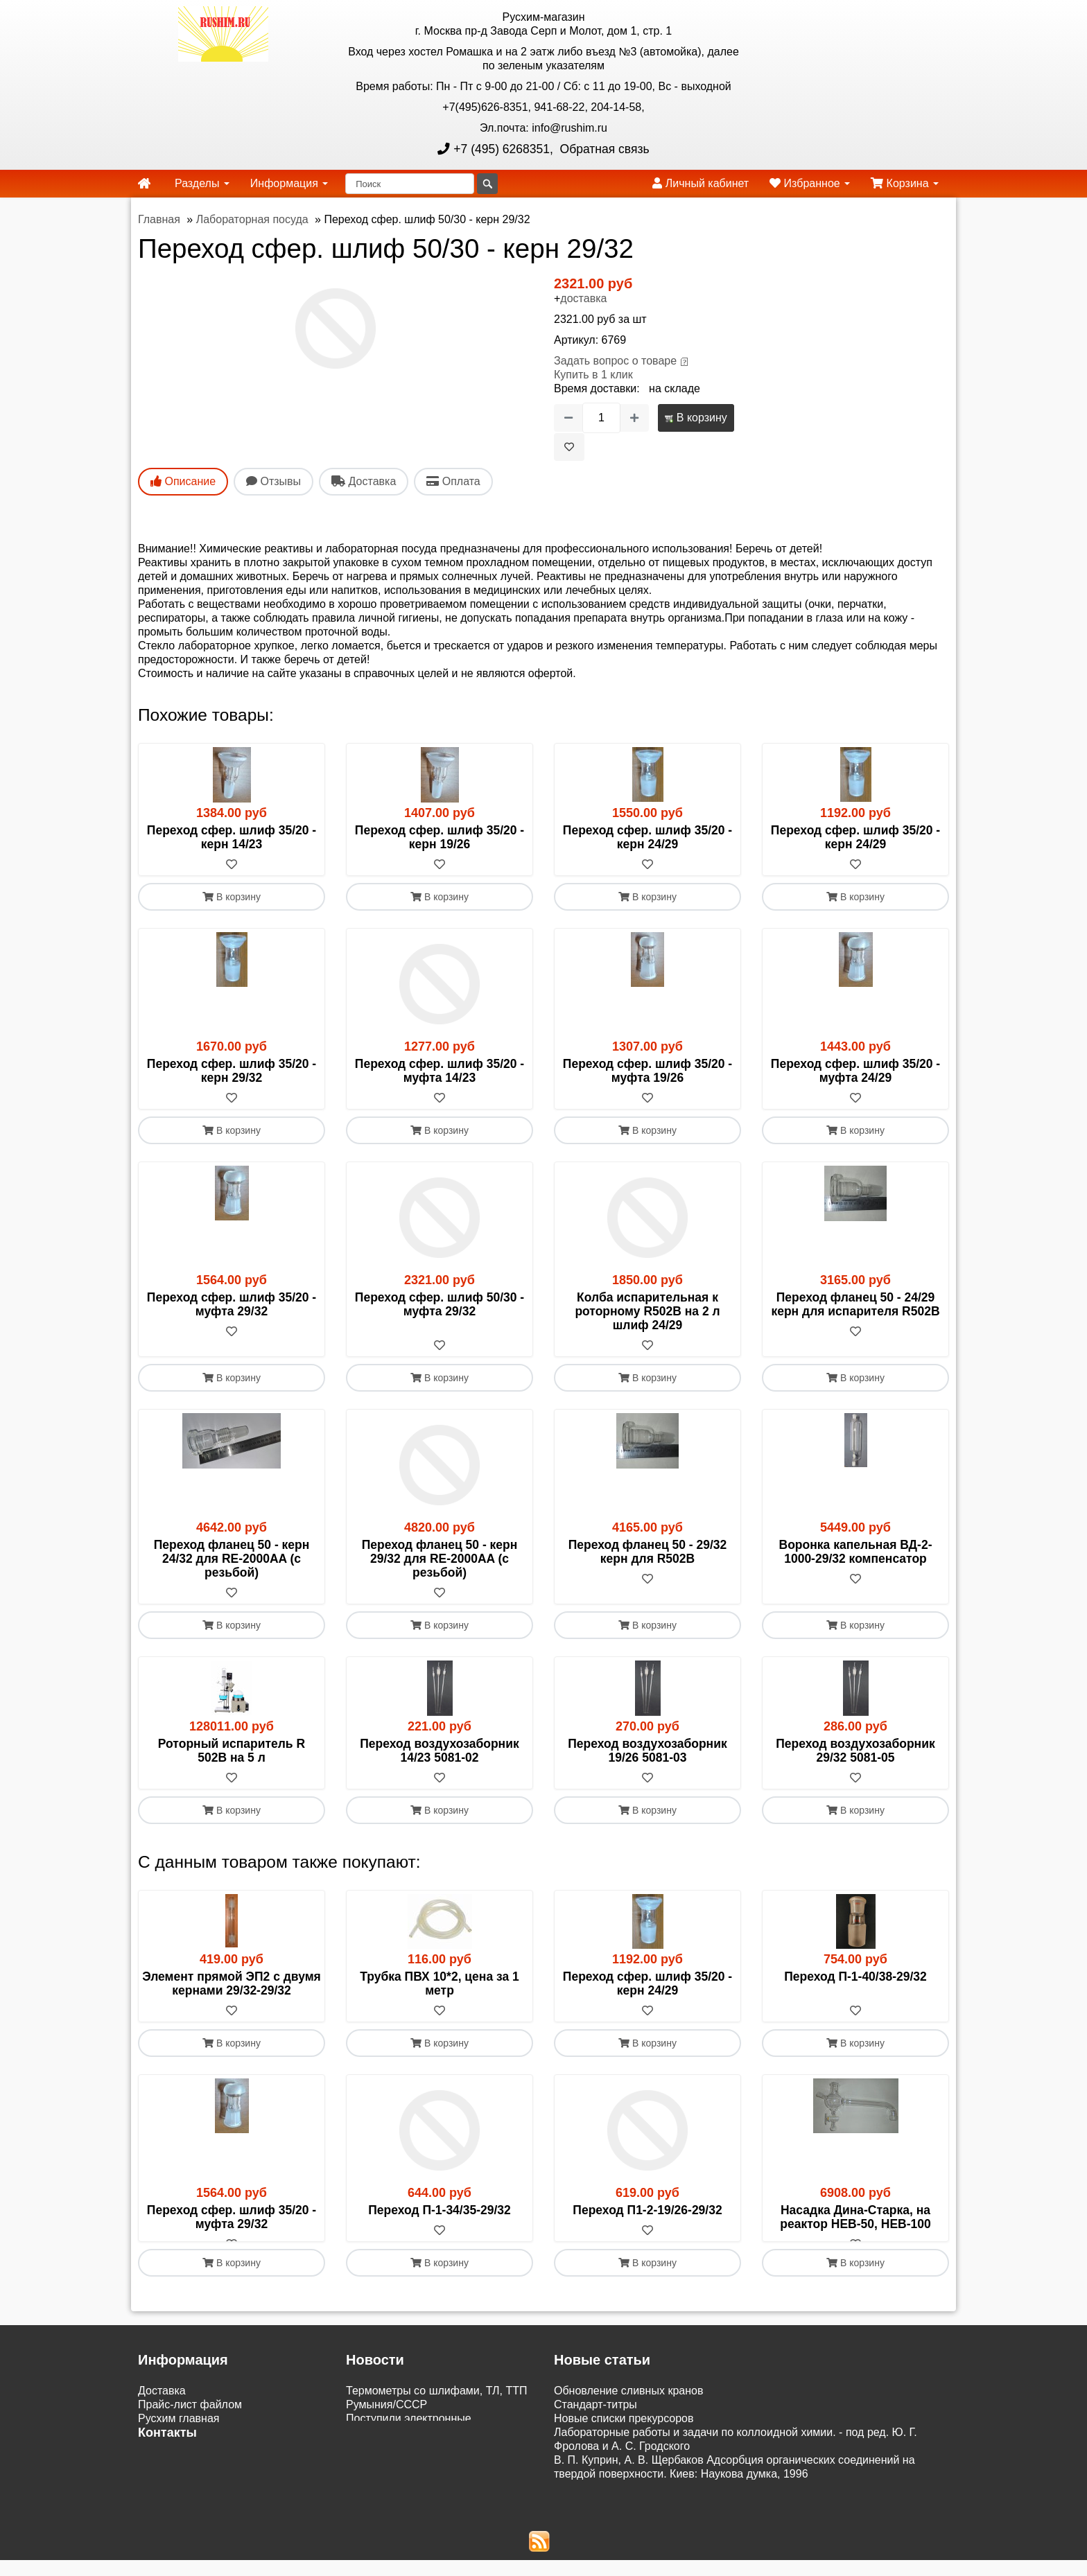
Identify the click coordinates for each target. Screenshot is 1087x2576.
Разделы (202, 183)
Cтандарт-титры (595, 2418)
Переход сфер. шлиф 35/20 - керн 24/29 (647, 837)
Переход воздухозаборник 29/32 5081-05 (855, 1750)
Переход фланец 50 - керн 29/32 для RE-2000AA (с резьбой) (440, 1558)
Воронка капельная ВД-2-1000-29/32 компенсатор (855, 1552)
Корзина (905, 183)
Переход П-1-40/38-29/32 (855, 1976)
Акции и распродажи (190, 2517)
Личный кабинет (700, 183)
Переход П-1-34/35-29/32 (439, 2210)
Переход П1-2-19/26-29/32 (647, 2210)
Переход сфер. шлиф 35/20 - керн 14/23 (231, 837)
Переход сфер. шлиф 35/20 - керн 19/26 (439, 837)
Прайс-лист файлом (190, 2418)
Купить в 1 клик (593, 374)
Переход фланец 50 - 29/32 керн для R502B (647, 1552)
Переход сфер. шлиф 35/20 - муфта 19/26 (647, 1071)
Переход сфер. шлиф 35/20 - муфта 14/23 (439, 1071)
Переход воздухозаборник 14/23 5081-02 (439, 1750)
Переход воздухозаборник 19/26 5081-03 (647, 1750)
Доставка (162, 2404)
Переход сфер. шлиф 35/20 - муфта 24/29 (855, 1071)
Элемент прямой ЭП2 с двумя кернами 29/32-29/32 (231, 1983)
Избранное (809, 183)
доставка (583, 298)
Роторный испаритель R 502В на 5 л (231, 1750)
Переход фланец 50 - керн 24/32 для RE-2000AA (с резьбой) (232, 1558)
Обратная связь (603, 149)
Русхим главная (179, 2432)
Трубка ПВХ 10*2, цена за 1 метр (439, 1983)
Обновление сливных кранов (628, 2404)
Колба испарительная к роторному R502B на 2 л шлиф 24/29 (647, 1311)
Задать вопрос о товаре (615, 361)
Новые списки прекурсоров (624, 2432)
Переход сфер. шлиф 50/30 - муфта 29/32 (439, 1304)
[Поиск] (409, 183)
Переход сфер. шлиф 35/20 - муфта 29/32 (231, 1304)
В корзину (696, 417)
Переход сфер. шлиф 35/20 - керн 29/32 (231, 1071)
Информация (289, 183)
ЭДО (150, 2490)
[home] (144, 184)
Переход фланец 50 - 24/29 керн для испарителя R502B (855, 1304)
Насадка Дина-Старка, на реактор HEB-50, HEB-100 (855, 2217)
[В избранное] (569, 447)
